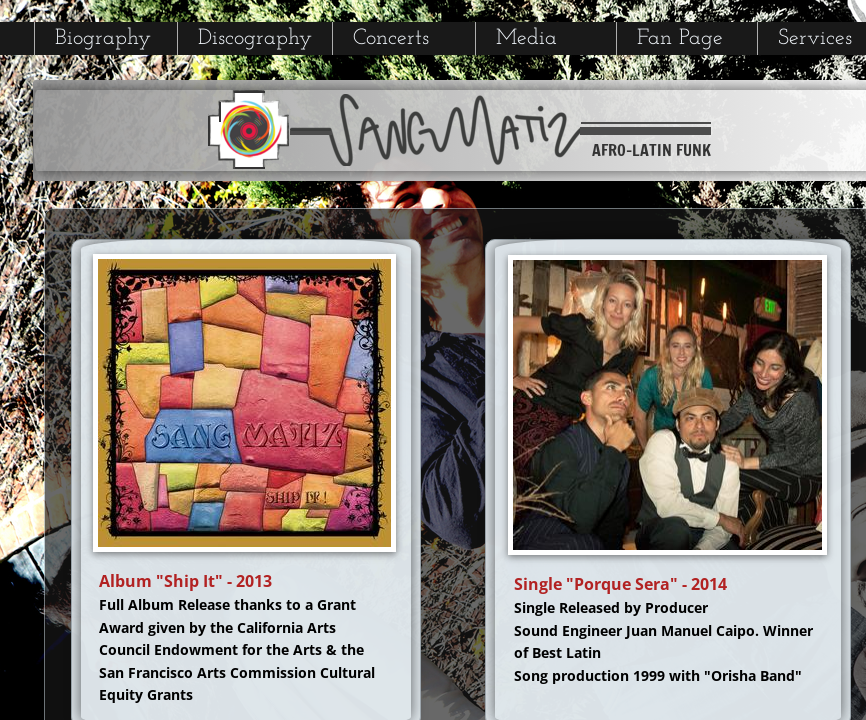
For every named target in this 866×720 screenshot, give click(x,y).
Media (526, 38)
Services (815, 38)
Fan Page (680, 38)
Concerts (391, 38)
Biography (103, 38)
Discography (255, 38)
